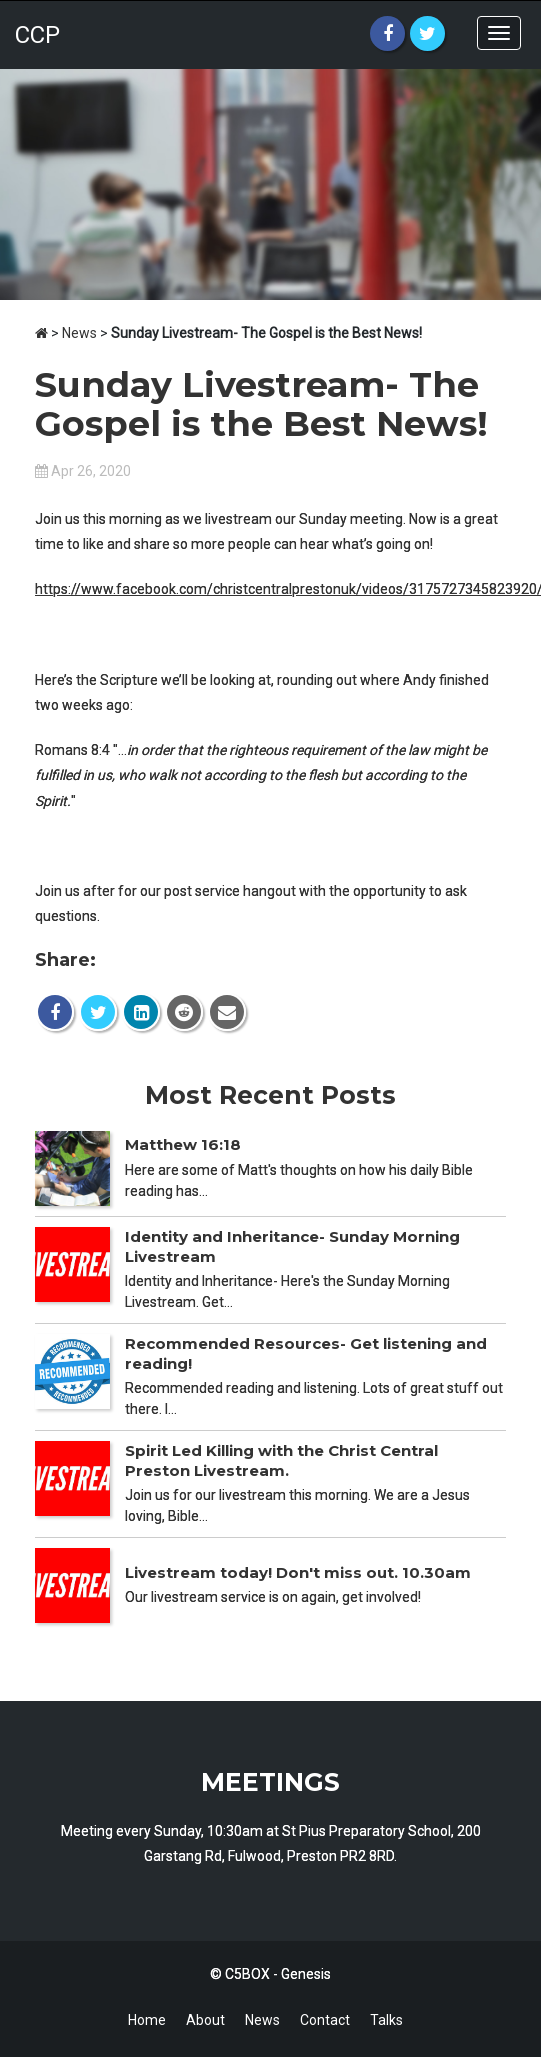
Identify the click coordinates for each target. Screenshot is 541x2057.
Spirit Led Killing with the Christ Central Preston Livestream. (281, 1460)
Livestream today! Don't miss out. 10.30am (298, 1572)
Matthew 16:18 (183, 1144)
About (205, 2020)
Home (147, 2020)
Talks (386, 2020)
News (79, 333)
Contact (325, 2020)
